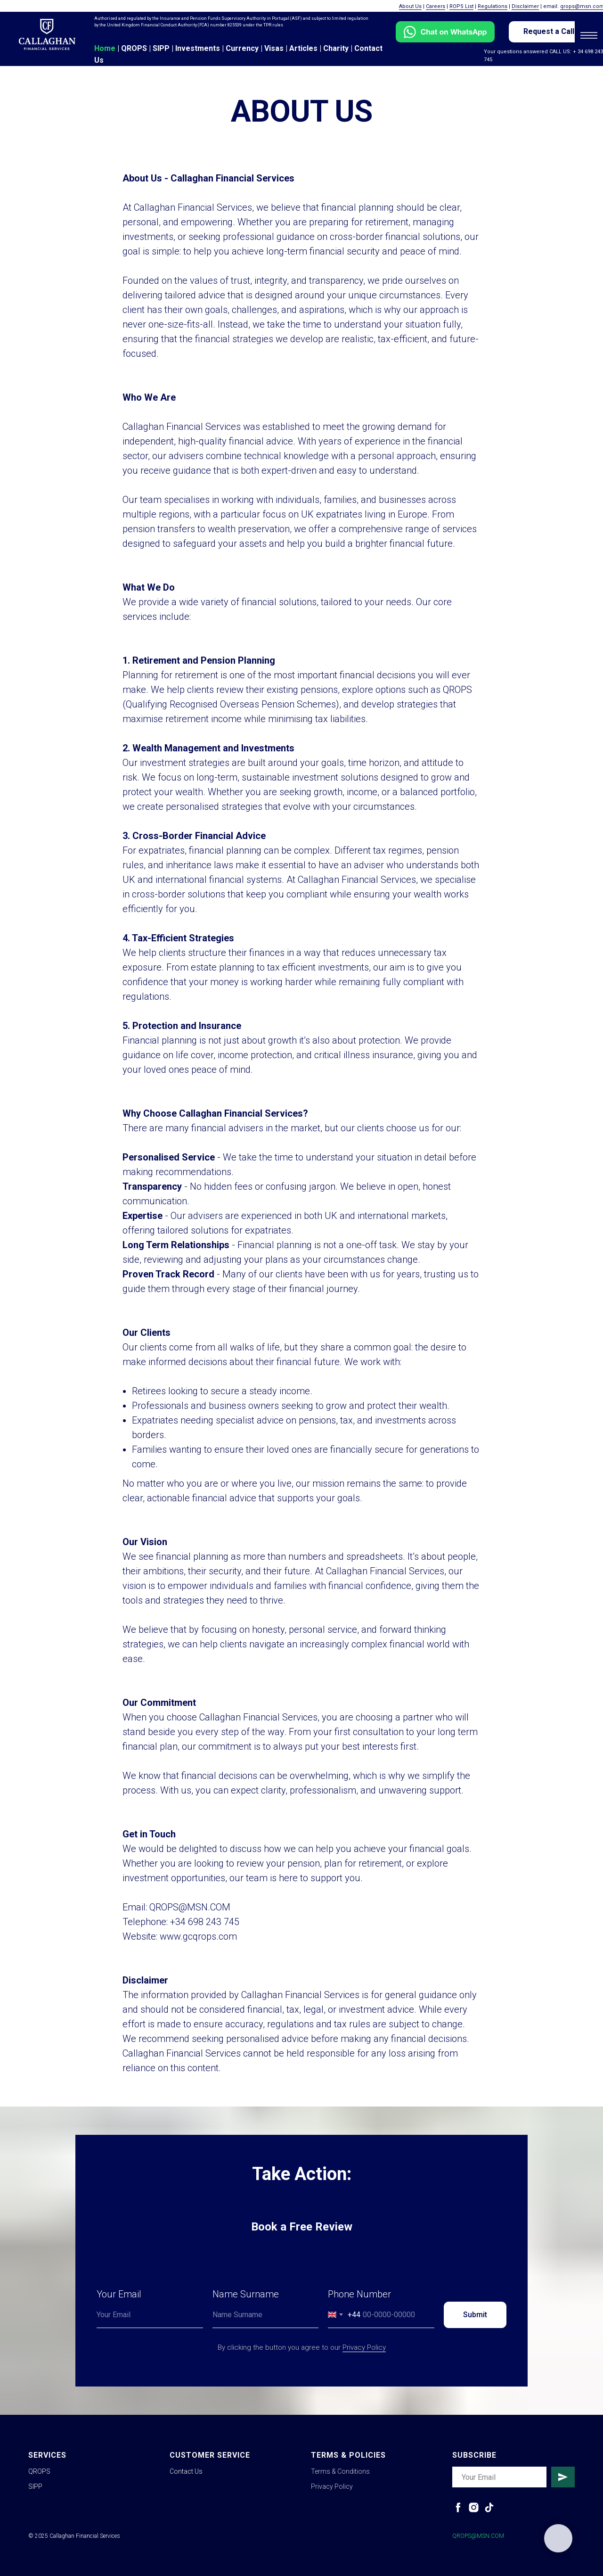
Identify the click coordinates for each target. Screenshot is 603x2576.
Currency (242, 48)
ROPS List (461, 6)
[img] (47, 34)
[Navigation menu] (588, 35)
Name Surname (245, 2294)
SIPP (161, 48)
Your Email (119, 2294)
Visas (274, 48)
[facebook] (458, 2507)
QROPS (134, 48)
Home (104, 48)
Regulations (492, 6)
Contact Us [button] (186, 2471)
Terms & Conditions (340, 2471)
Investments (197, 48)
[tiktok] (489, 2507)
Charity (336, 48)
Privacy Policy (364, 2347)
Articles (303, 48)
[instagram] (474, 2507)
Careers (435, 6)
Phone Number (359, 2294)
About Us (410, 6)
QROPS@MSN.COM (478, 2536)
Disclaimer (525, 6)
